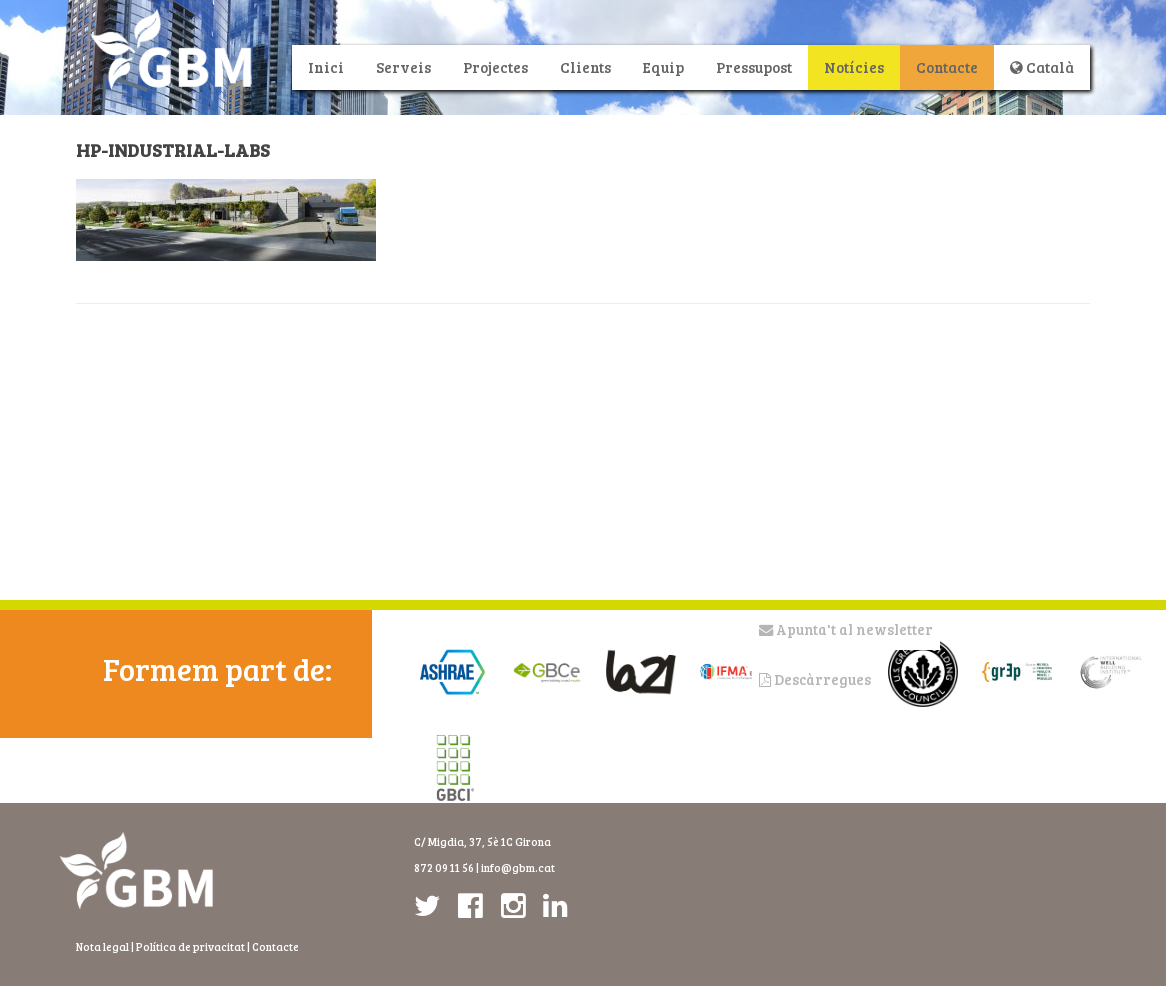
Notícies (854, 67)
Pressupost (754, 67)
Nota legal (102, 946)
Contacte (947, 67)
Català (1042, 67)
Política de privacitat (190, 946)
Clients (585, 67)
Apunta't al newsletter (846, 629)
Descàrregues (815, 679)
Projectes (495, 67)
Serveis (403, 67)
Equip (663, 67)
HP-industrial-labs (173, 150)
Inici (326, 67)
